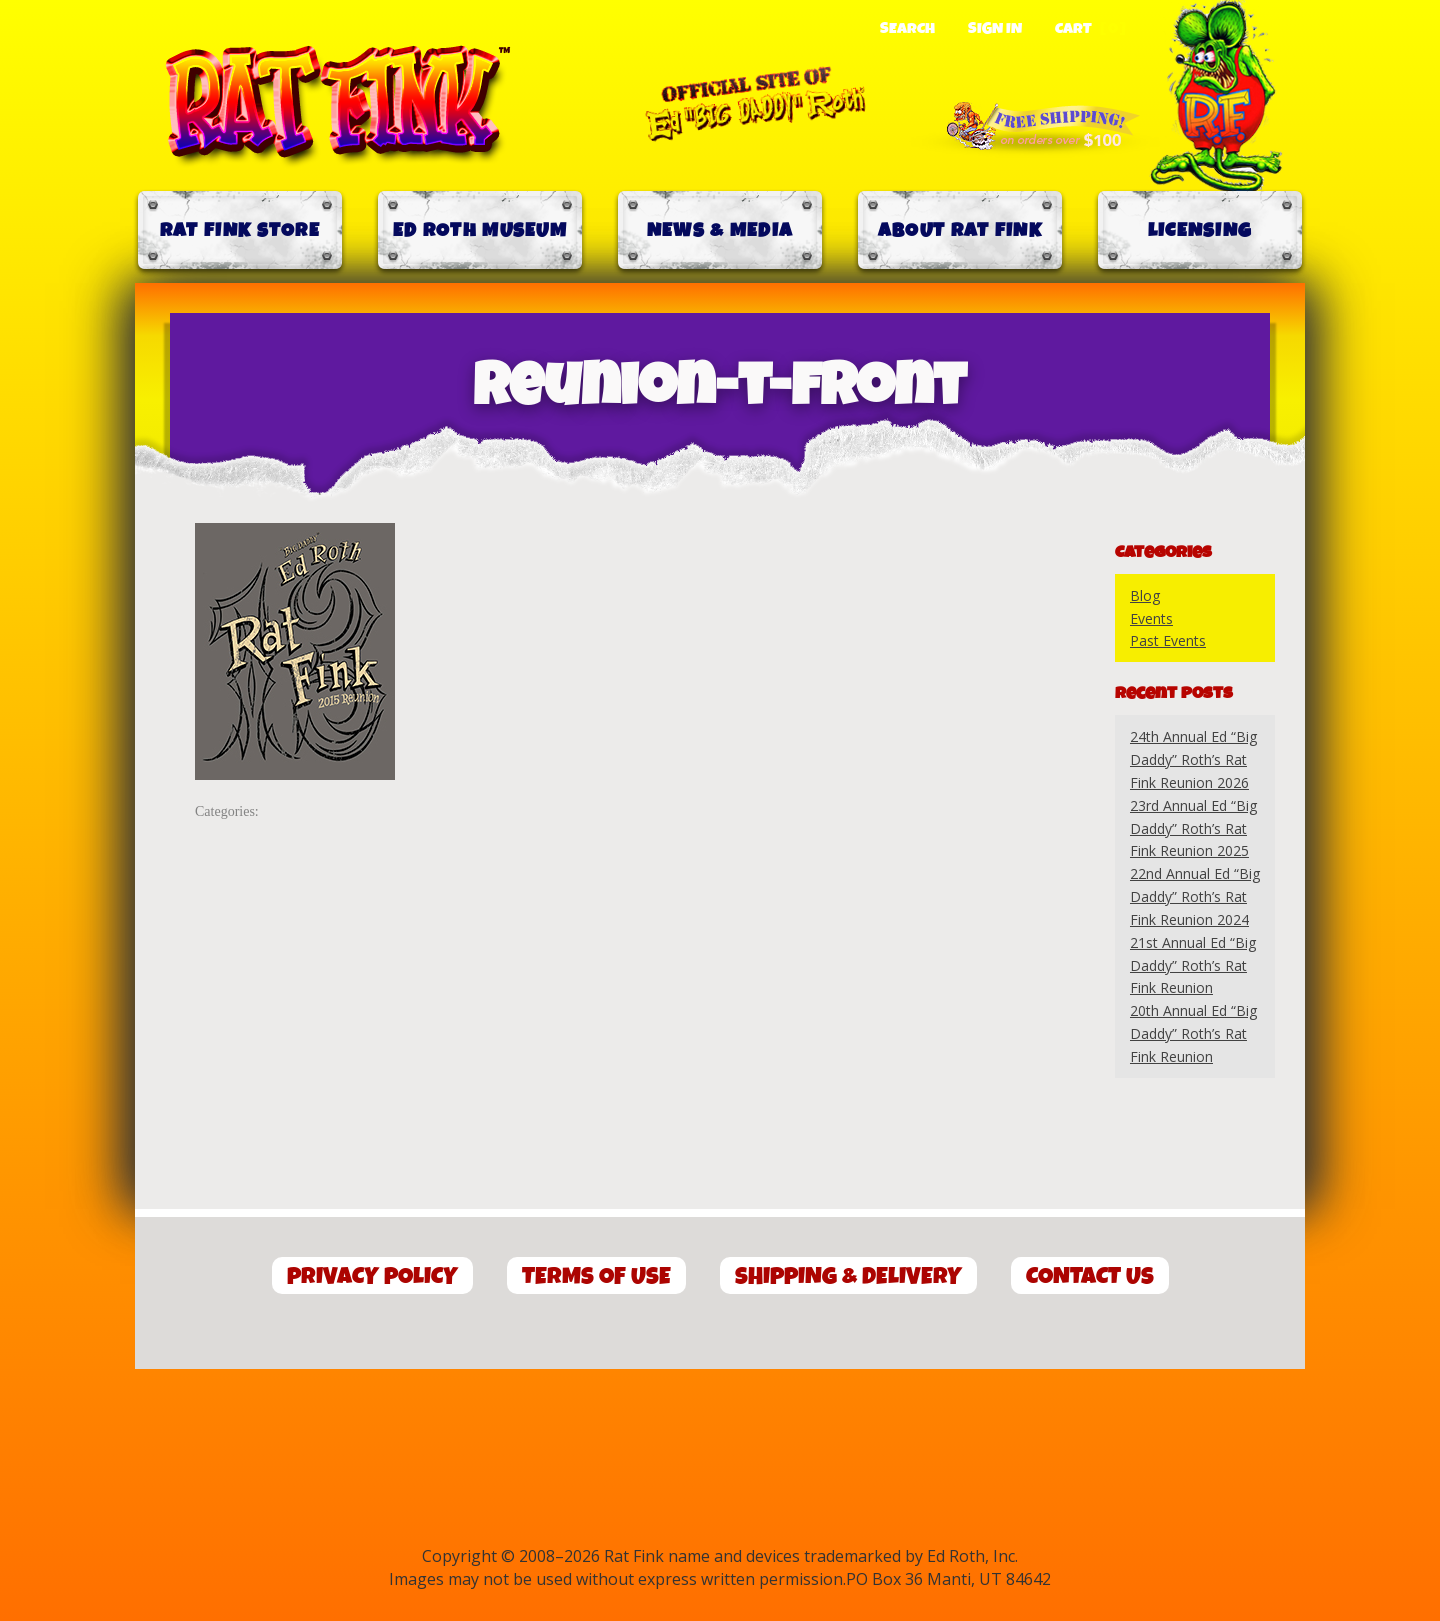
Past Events (1168, 640)
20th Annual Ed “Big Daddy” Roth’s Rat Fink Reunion (1193, 1033)
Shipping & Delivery (848, 1276)
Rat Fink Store (240, 230)
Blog (1145, 595)
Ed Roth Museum (480, 230)
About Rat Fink (960, 230)
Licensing (1200, 230)
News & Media (720, 230)
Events (1151, 618)
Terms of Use (596, 1276)
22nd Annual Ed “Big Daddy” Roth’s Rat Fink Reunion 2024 (1195, 896)
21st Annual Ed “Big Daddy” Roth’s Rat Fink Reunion (1193, 965)
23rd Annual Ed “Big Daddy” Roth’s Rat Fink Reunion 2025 (1193, 828)
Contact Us (1090, 1276)
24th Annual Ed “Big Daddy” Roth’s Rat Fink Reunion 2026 (1193, 759)
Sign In (995, 29)
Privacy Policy (372, 1276)
